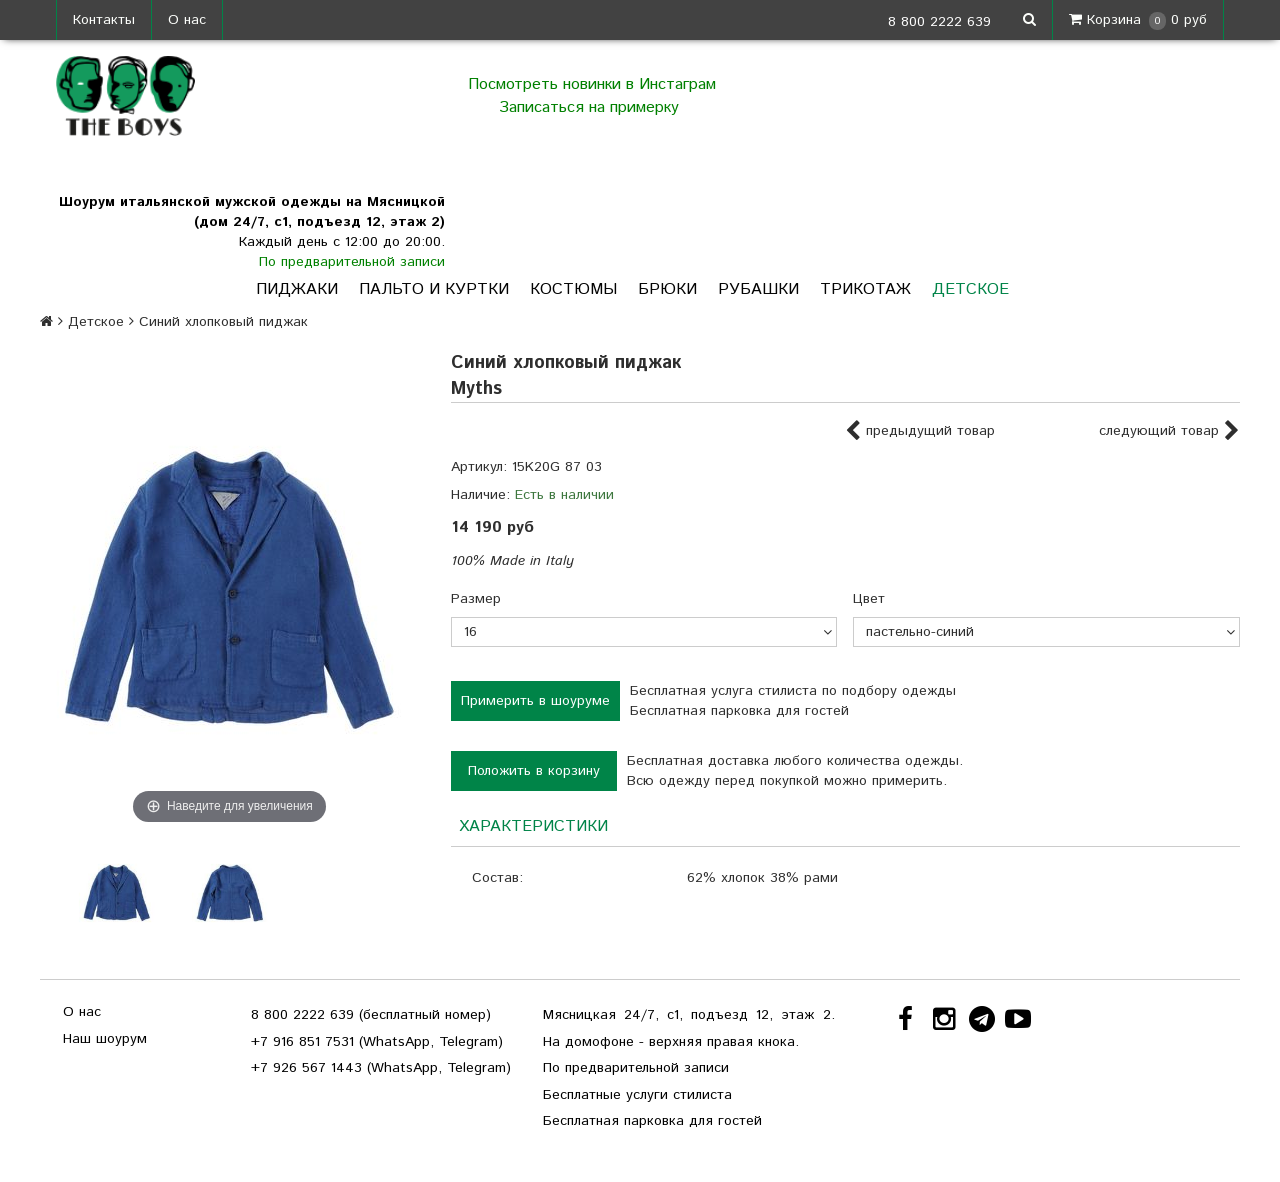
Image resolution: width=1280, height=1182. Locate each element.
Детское (970, 289)
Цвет (869, 599)
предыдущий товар (920, 432)
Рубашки (758, 289)
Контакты (104, 20)
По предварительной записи (352, 262)
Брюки (667, 289)
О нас (187, 20)
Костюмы (573, 289)
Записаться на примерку (591, 107)
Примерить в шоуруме (535, 701)
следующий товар (1169, 432)
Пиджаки (297, 289)
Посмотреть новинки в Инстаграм (592, 84)
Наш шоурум (105, 1039)
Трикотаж (865, 289)
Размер (476, 599)
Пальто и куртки (434, 289)
